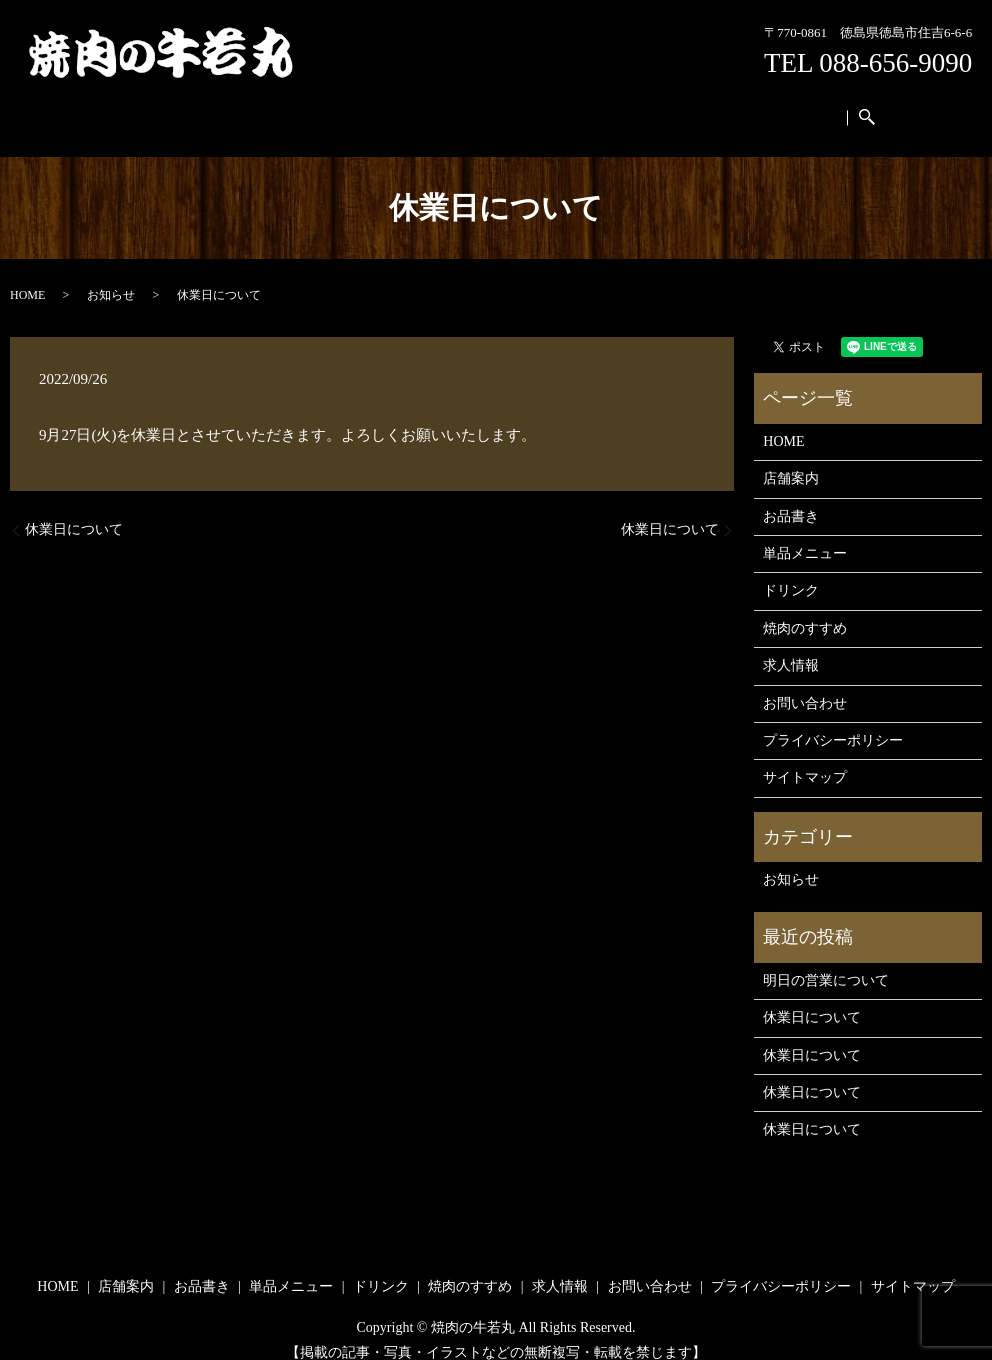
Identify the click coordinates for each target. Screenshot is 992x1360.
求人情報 (665, 107)
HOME (179, 107)
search (832, 108)
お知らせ (111, 276)
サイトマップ (805, 758)
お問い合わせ (752, 107)
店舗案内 (245, 107)
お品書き (318, 107)
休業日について (74, 510)
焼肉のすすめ (578, 107)
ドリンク (491, 107)
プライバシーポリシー (833, 721)
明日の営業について (826, 961)
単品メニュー (405, 107)
